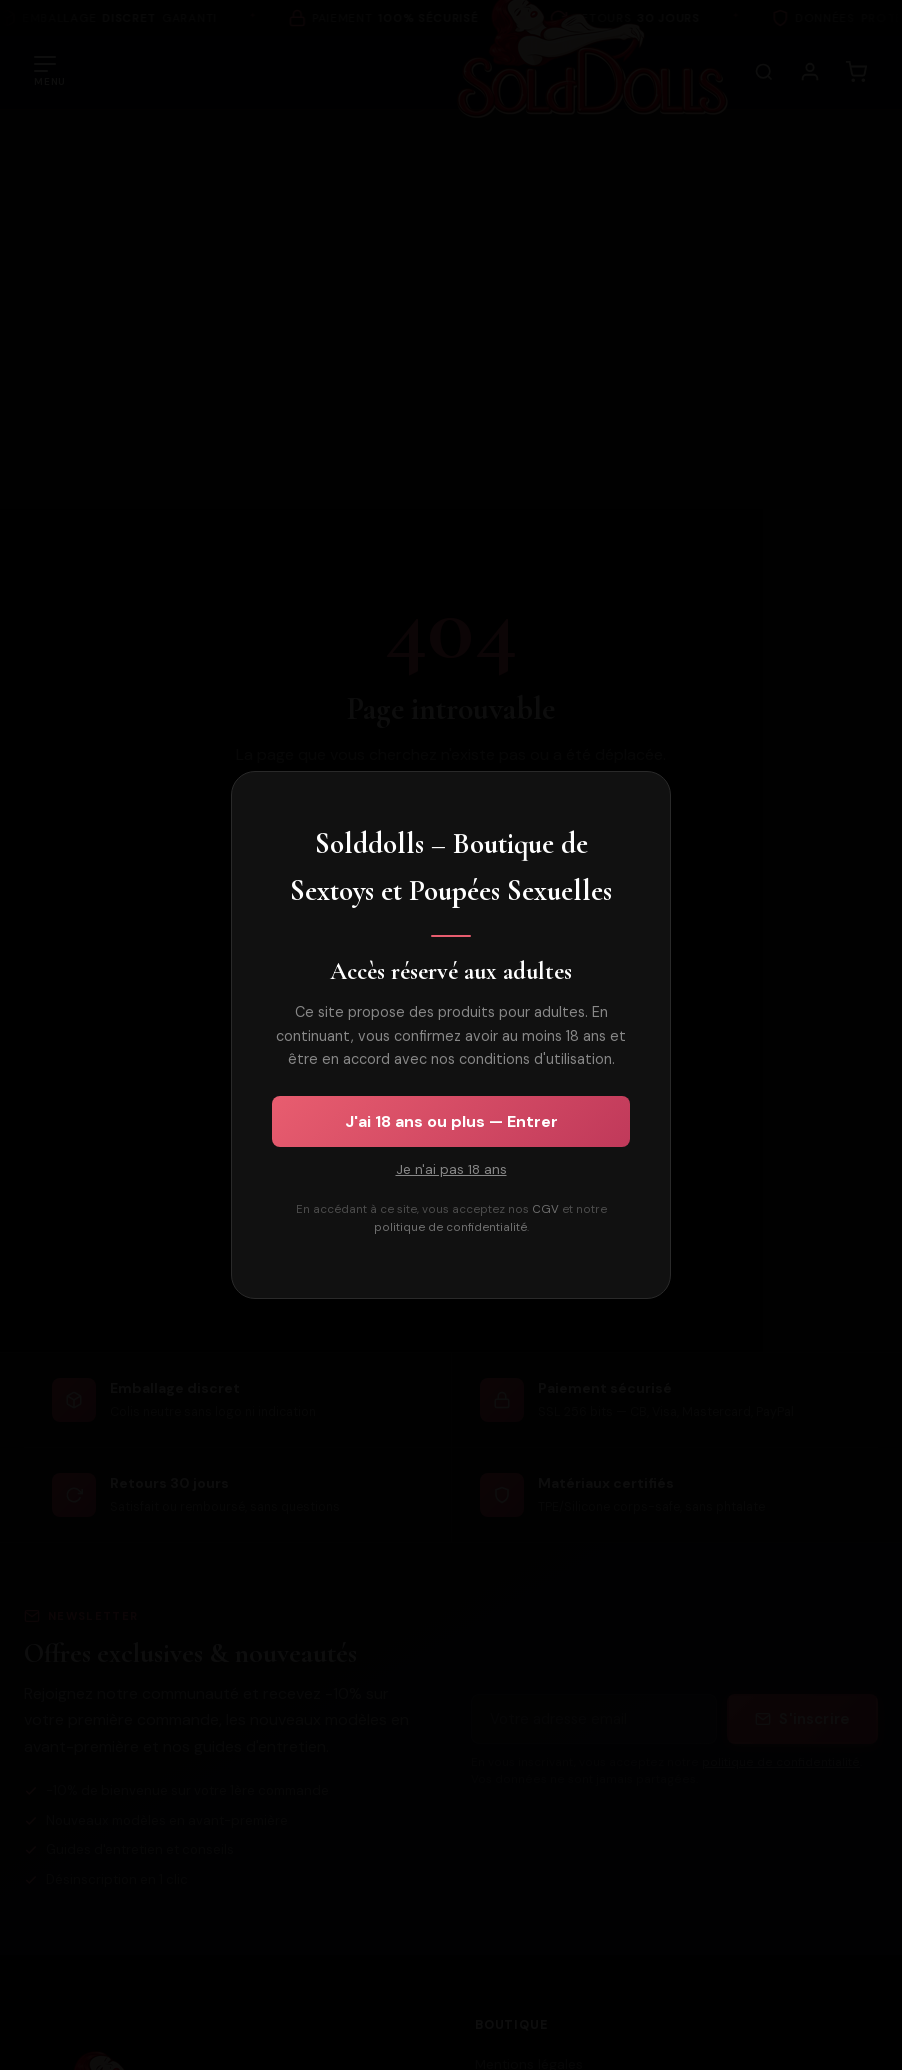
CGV (545, 1209)
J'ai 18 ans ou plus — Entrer (451, 1121)
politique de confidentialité (450, 1227)
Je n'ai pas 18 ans (451, 1169)
